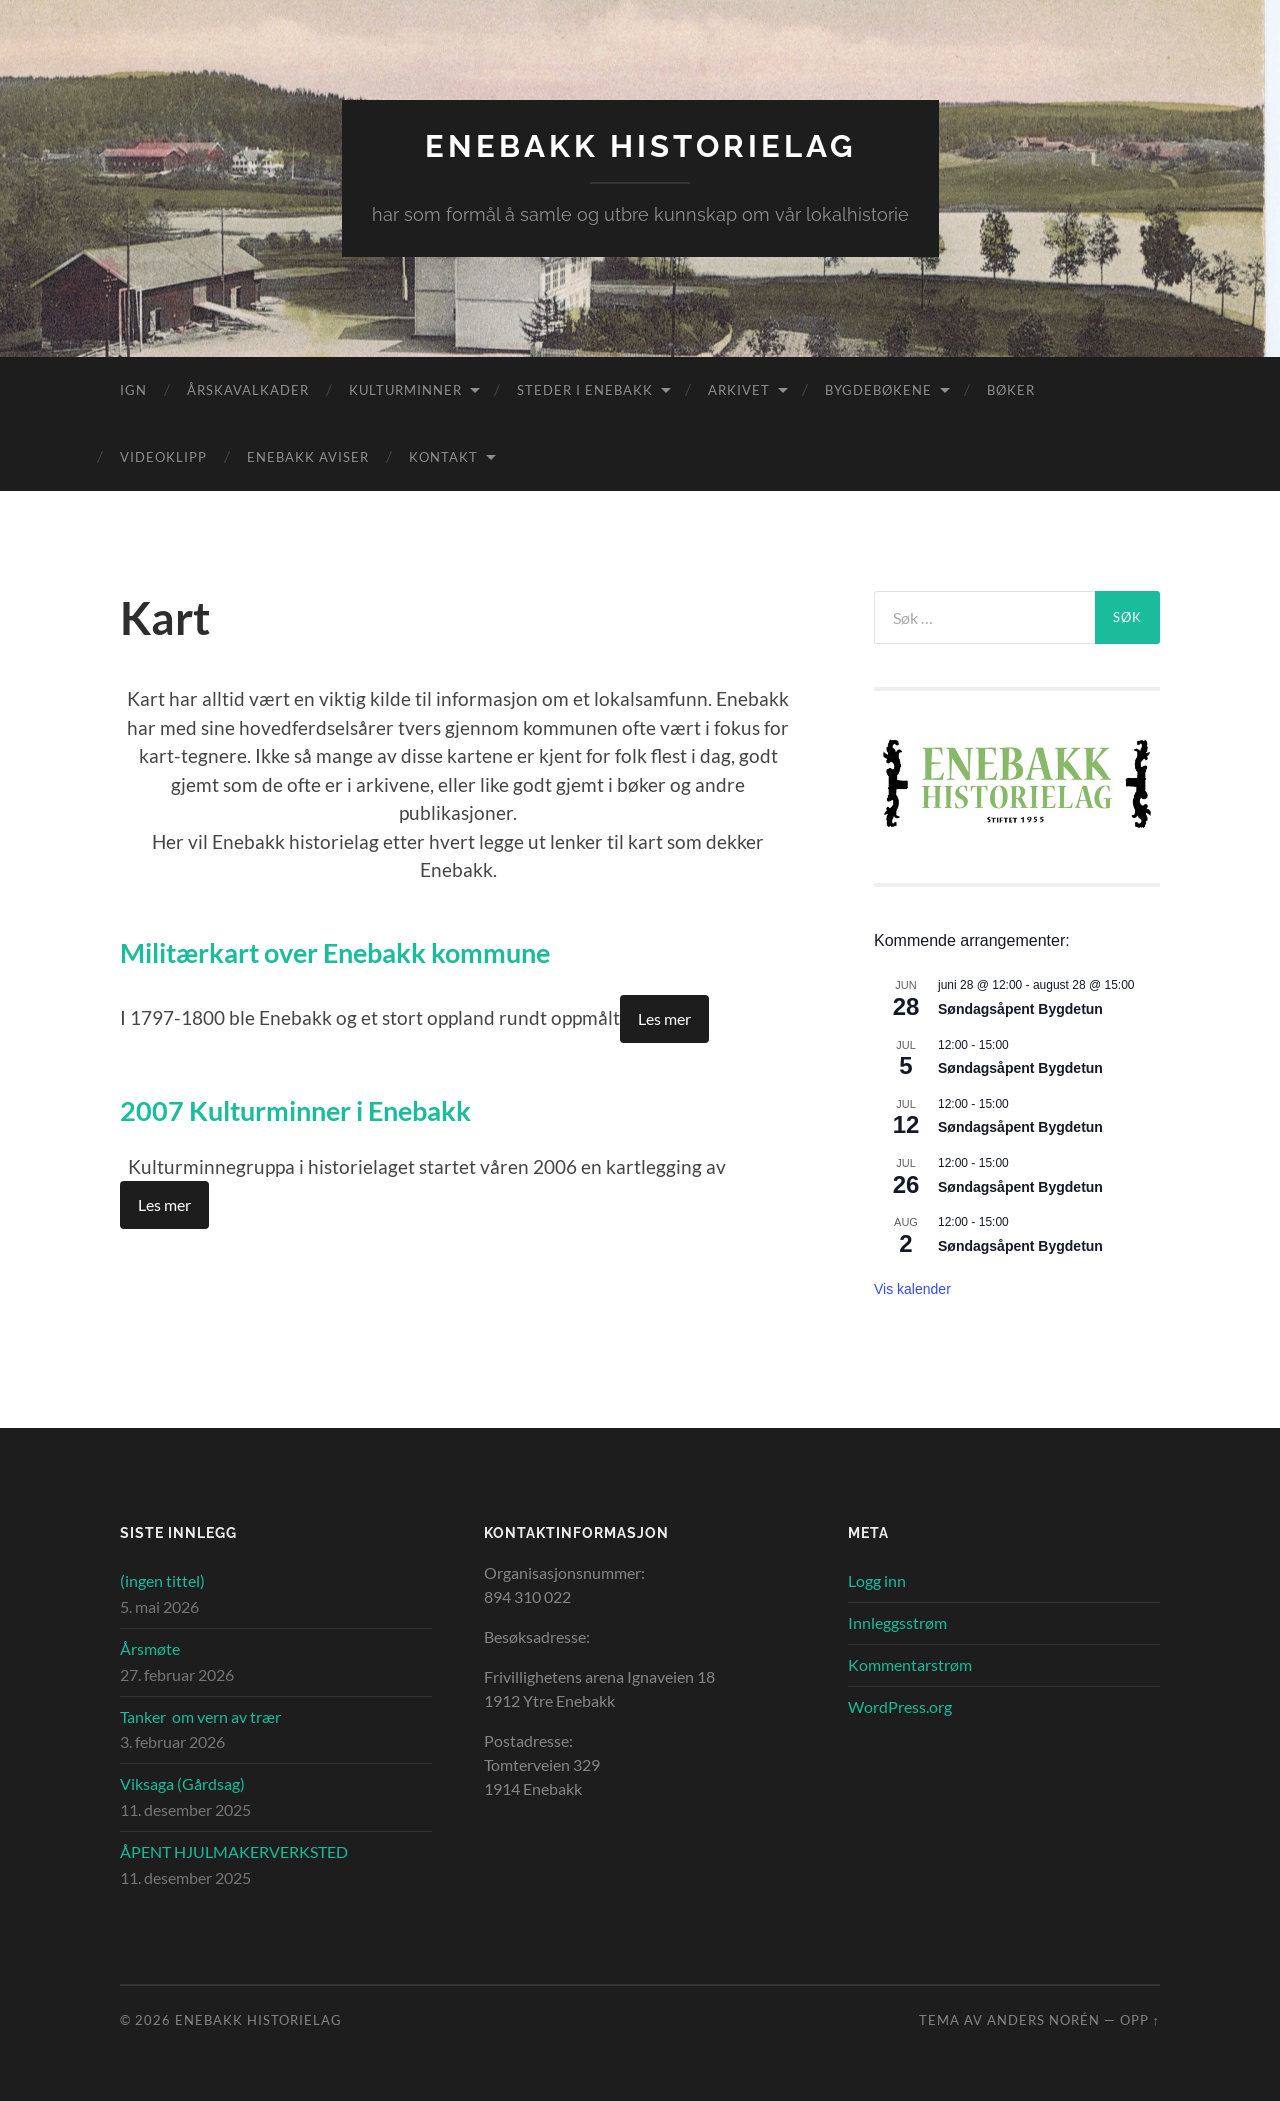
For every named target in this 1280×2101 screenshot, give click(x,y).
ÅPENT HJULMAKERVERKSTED (234, 1850)
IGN (133, 389)
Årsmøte (150, 1647)
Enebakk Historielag (640, 145)
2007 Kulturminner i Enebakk (311, 1108)
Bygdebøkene (878, 389)
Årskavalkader (248, 389)
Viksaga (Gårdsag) (182, 1783)
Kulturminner (405, 389)
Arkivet (739, 389)
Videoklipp (163, 456)
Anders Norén (1043, 2020)
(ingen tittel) (162, 1580)
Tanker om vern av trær (200, 1715)
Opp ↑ (1140, 2020)
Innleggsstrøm (897, 1622)
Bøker (1011, 389)
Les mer (664, 1016)
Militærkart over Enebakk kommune (354, 951)
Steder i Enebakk (585, 389)
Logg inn (877, 1580)
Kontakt (443, 456)
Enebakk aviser (308, 456)
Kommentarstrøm (910, 1663)
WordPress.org (900, 1705)
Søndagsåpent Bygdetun (1020, 1008)
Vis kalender (912, 1288)
